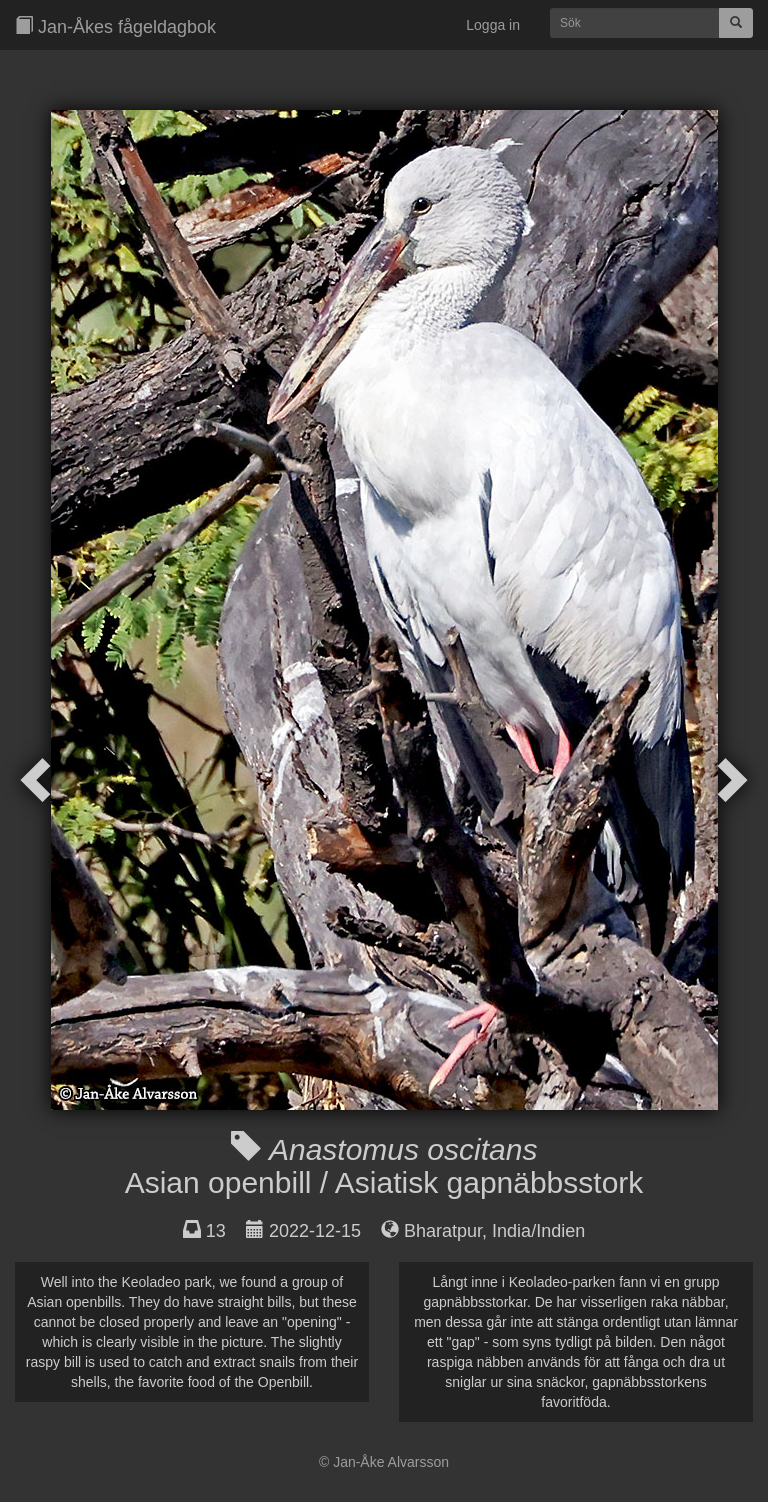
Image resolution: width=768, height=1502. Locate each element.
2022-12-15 (315, 1231)
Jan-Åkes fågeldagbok (115, 26)
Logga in (493, 25)
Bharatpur (443, 1231)
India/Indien (538, 1231)
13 (216, 1231)
